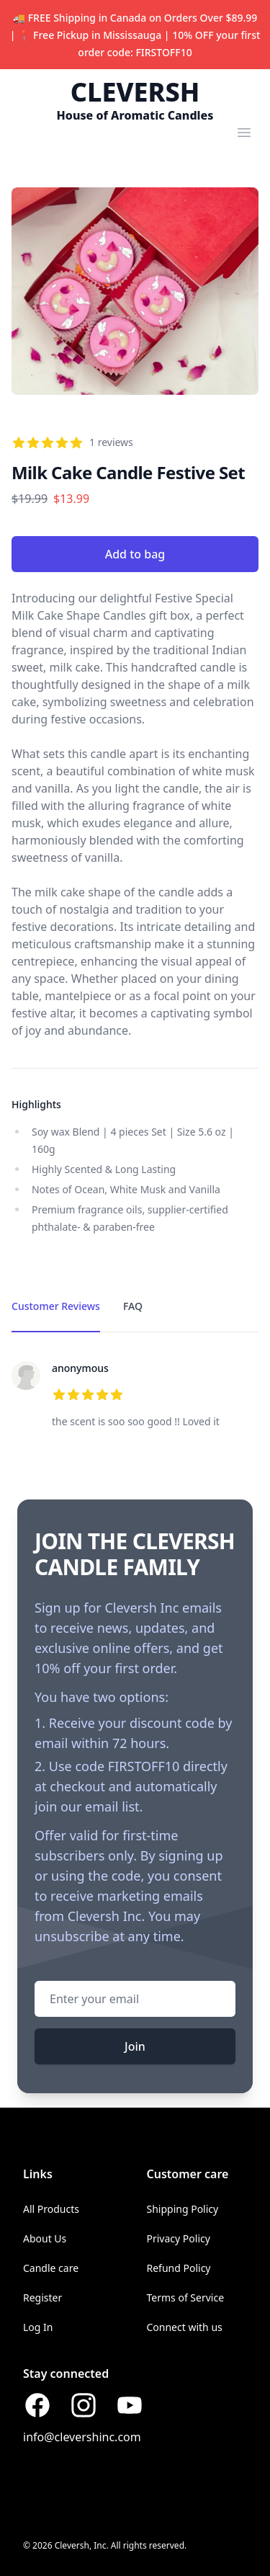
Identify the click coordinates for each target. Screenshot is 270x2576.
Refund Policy (179, 2268)
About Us (44, 2238)
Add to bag (135, 554)
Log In (38, 2327)
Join (135, 2046)
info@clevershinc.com (82, 2437)
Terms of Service (186, 2297)
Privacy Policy (178, 2238)
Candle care (50, 2268)
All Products (51, 2209)
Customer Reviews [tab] (56, 1306)
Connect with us (184, 2327)
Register (42, 2297)
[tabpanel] (135, 1395)
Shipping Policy (183, 2209)
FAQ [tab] (133, 1306)
